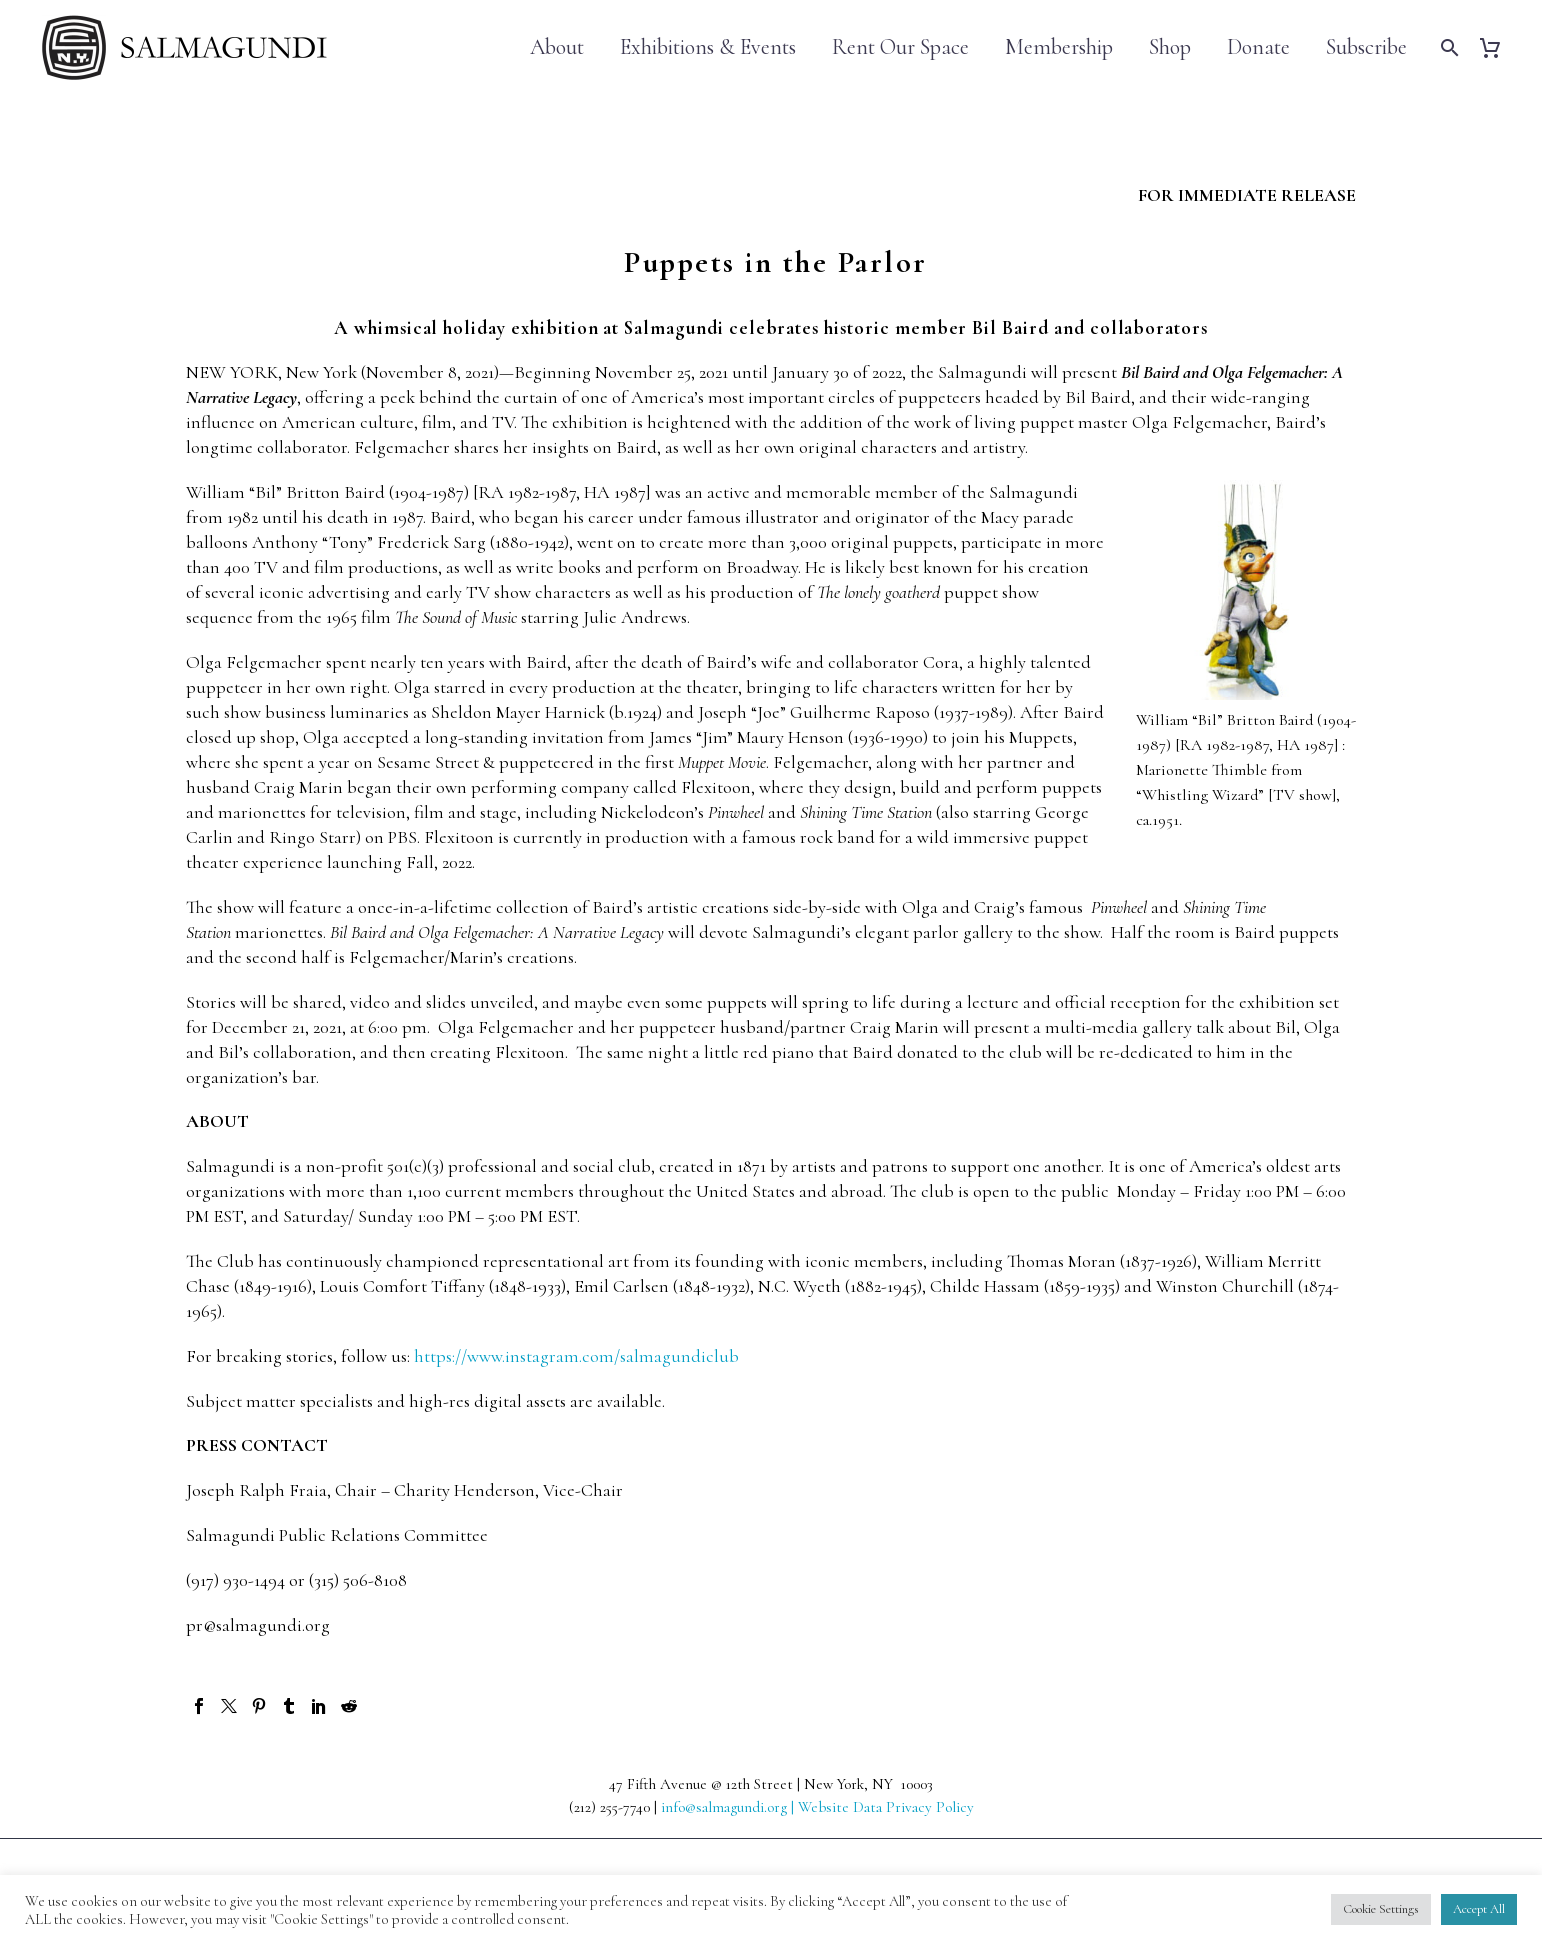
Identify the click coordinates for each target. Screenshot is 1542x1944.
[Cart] (1497, 47)
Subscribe (1366, 47)
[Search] (1447, 47)
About (557, 47)
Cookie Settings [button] (1381, 1909)
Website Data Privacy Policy (886, 1807)
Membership (1059, 47)
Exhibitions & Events (708, 47)
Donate (1258, 47)
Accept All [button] (1479, 1909)
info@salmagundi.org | (729, 1807)
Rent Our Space (900, 47)
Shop (1170, 47)
